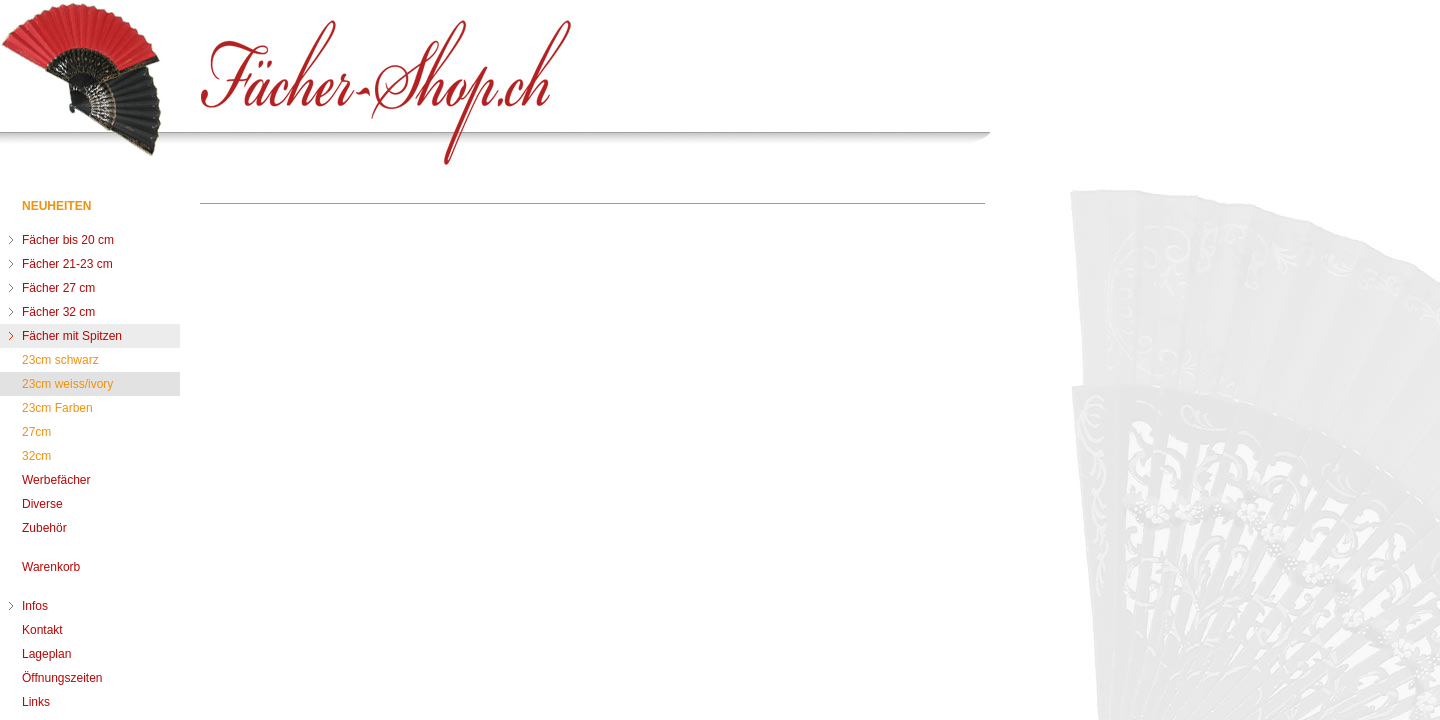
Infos (35, 606)
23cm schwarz (60, 360)
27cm (36, 432)
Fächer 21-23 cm (67, 264)
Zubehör (44, 528)
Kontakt (42, 630)
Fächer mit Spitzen (72, 336)
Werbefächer (56, 480)
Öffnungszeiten (62, 678)
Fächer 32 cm (58, 312)
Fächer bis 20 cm (68, 240)
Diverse (42, 504)
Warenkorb (51, 567)
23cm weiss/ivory (67, 384)
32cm (36, 456)
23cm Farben (57, 408)
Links (36, 702)
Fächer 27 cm (58, 288)
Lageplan (46, 654)
